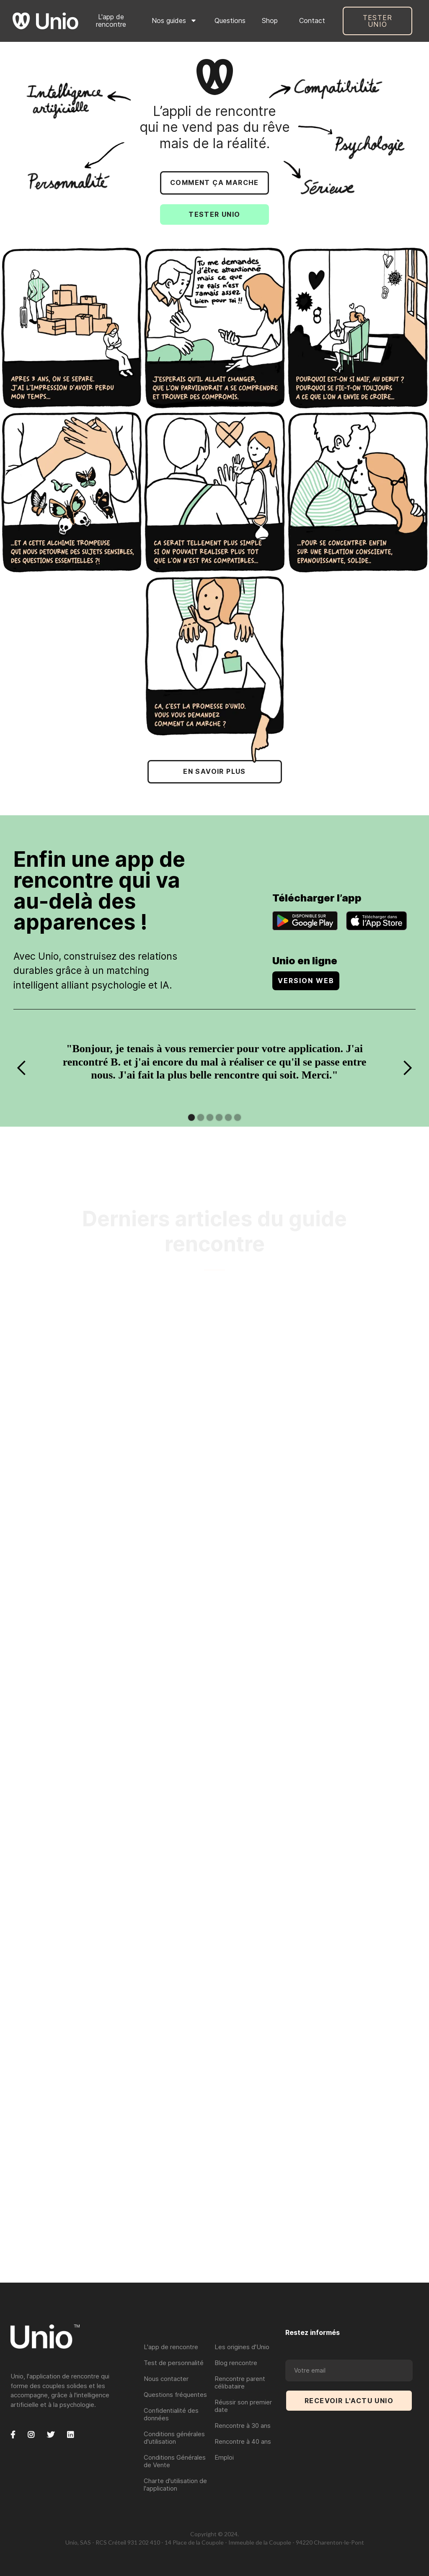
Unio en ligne (304, 961)
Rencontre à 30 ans (242, 2426)
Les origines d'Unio (241, 2347)
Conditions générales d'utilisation (174, 2437)
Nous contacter (166, 2379)
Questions (230, 20)
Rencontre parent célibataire (239, 2382)
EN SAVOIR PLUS (214, 771)
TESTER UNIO (214, 214)
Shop (270, 20)
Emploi (224, 2457)
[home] (45, 20)
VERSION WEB (306, 980)
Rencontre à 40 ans (242, 2441)
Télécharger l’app (317, 898)
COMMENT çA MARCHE (214, 182)
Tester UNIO (377, 20)
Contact (312, 20)
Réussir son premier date (243, 2406)
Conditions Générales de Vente (175, 2461)
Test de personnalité (174, 2363)
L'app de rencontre (111, 20)
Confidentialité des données (171, 2414)
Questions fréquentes (175, 2395)
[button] (174, 20)
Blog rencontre (235, 2363)
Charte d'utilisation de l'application (175, 2484)
